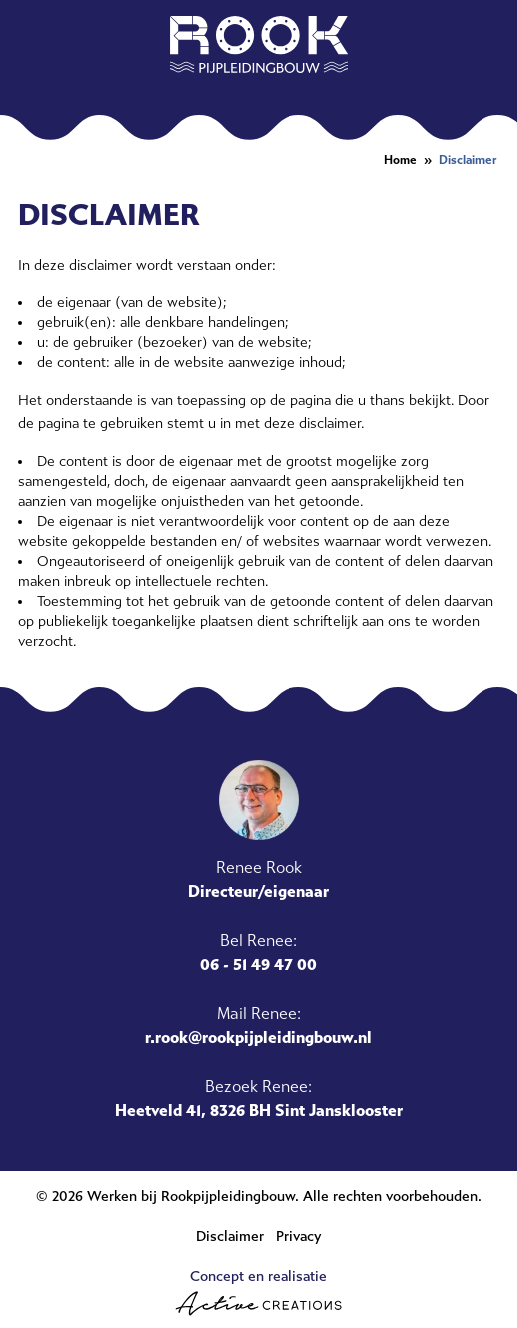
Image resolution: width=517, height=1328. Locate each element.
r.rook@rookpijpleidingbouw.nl (258, 1037)
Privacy (298, 1236)
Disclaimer (468, 160)
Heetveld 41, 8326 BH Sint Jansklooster (259, 1110)
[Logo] (259, 44)
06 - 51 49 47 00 (258, 964)
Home (400, 160)
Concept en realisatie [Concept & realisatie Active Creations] (258, 1292)
